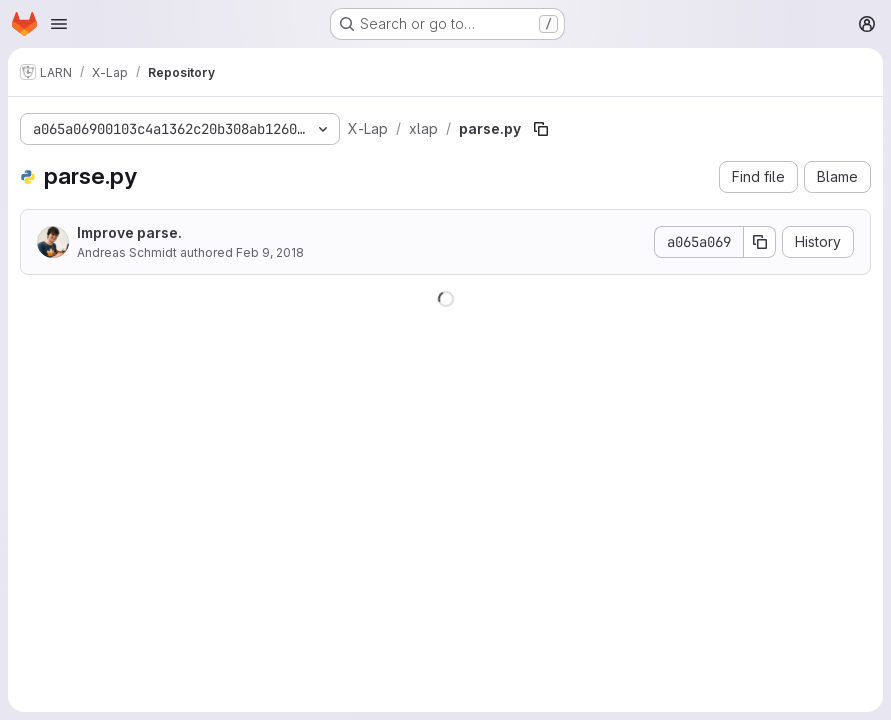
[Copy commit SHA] (760, 242)
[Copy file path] (541, 129)
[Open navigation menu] (59, 24)
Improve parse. (129, 232)
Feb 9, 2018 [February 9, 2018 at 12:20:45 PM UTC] (270, 252)
